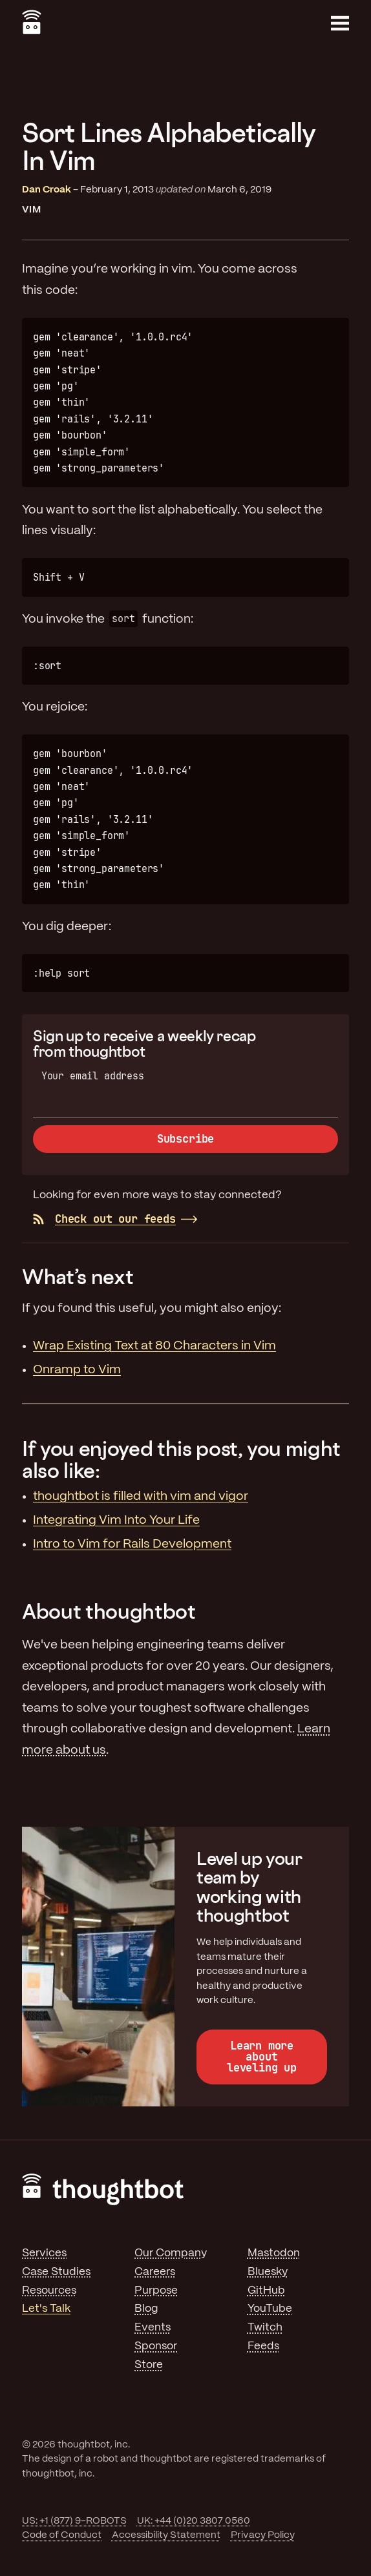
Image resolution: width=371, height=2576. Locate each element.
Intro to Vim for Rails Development (132, 1544)
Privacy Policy (263, 2535)
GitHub (266, 2290)
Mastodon (274, 2253)
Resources (49, 2290)
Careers (154, 2272)
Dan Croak (46, 189)
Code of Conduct (61, 2535)
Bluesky (268, 2272)
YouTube (270, 2308)
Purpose (156, 2290)
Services (44, 2253)
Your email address (92, 1076)
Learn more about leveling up (262, 2057)
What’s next (77, 1276)
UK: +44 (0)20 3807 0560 (193, 2521)
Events (152, 2327)
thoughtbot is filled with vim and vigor (140, 1496)
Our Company (170, 2253)
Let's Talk (46, 2308)
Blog (146, 2308)
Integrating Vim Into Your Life (116, 1520)
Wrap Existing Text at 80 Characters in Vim (154, 1346)
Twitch (265, 2327)
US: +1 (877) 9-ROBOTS (74, 2521)
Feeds (263, 2346)
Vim (31, 209)
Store (148, 2365)
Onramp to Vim (77, 1370)
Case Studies (56, 2272)
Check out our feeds (104, 1219)
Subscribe (185, 1139)
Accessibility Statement (166, 2535)
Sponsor (155, 2346)
